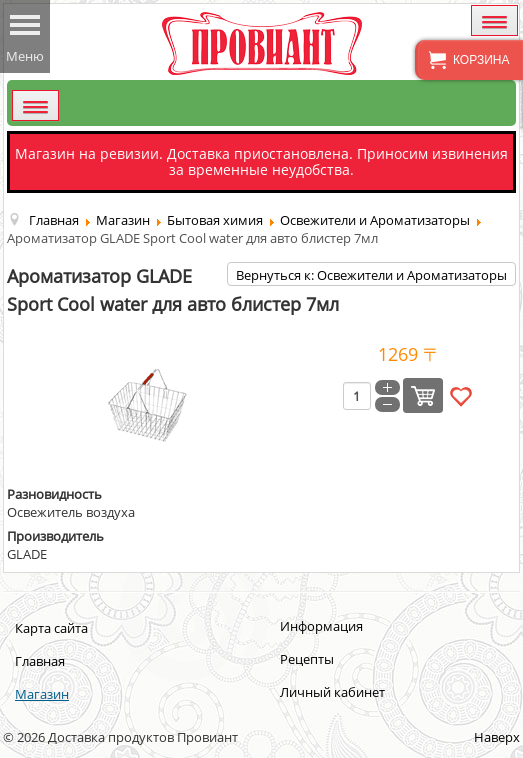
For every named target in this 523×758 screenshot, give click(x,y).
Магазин (42, 694)
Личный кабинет (332, 692)
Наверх (497, 737)
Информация (321, 626)
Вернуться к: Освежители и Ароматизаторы (371, 275)
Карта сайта (51, 628)
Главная (40, 661)
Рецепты (307, 659)
